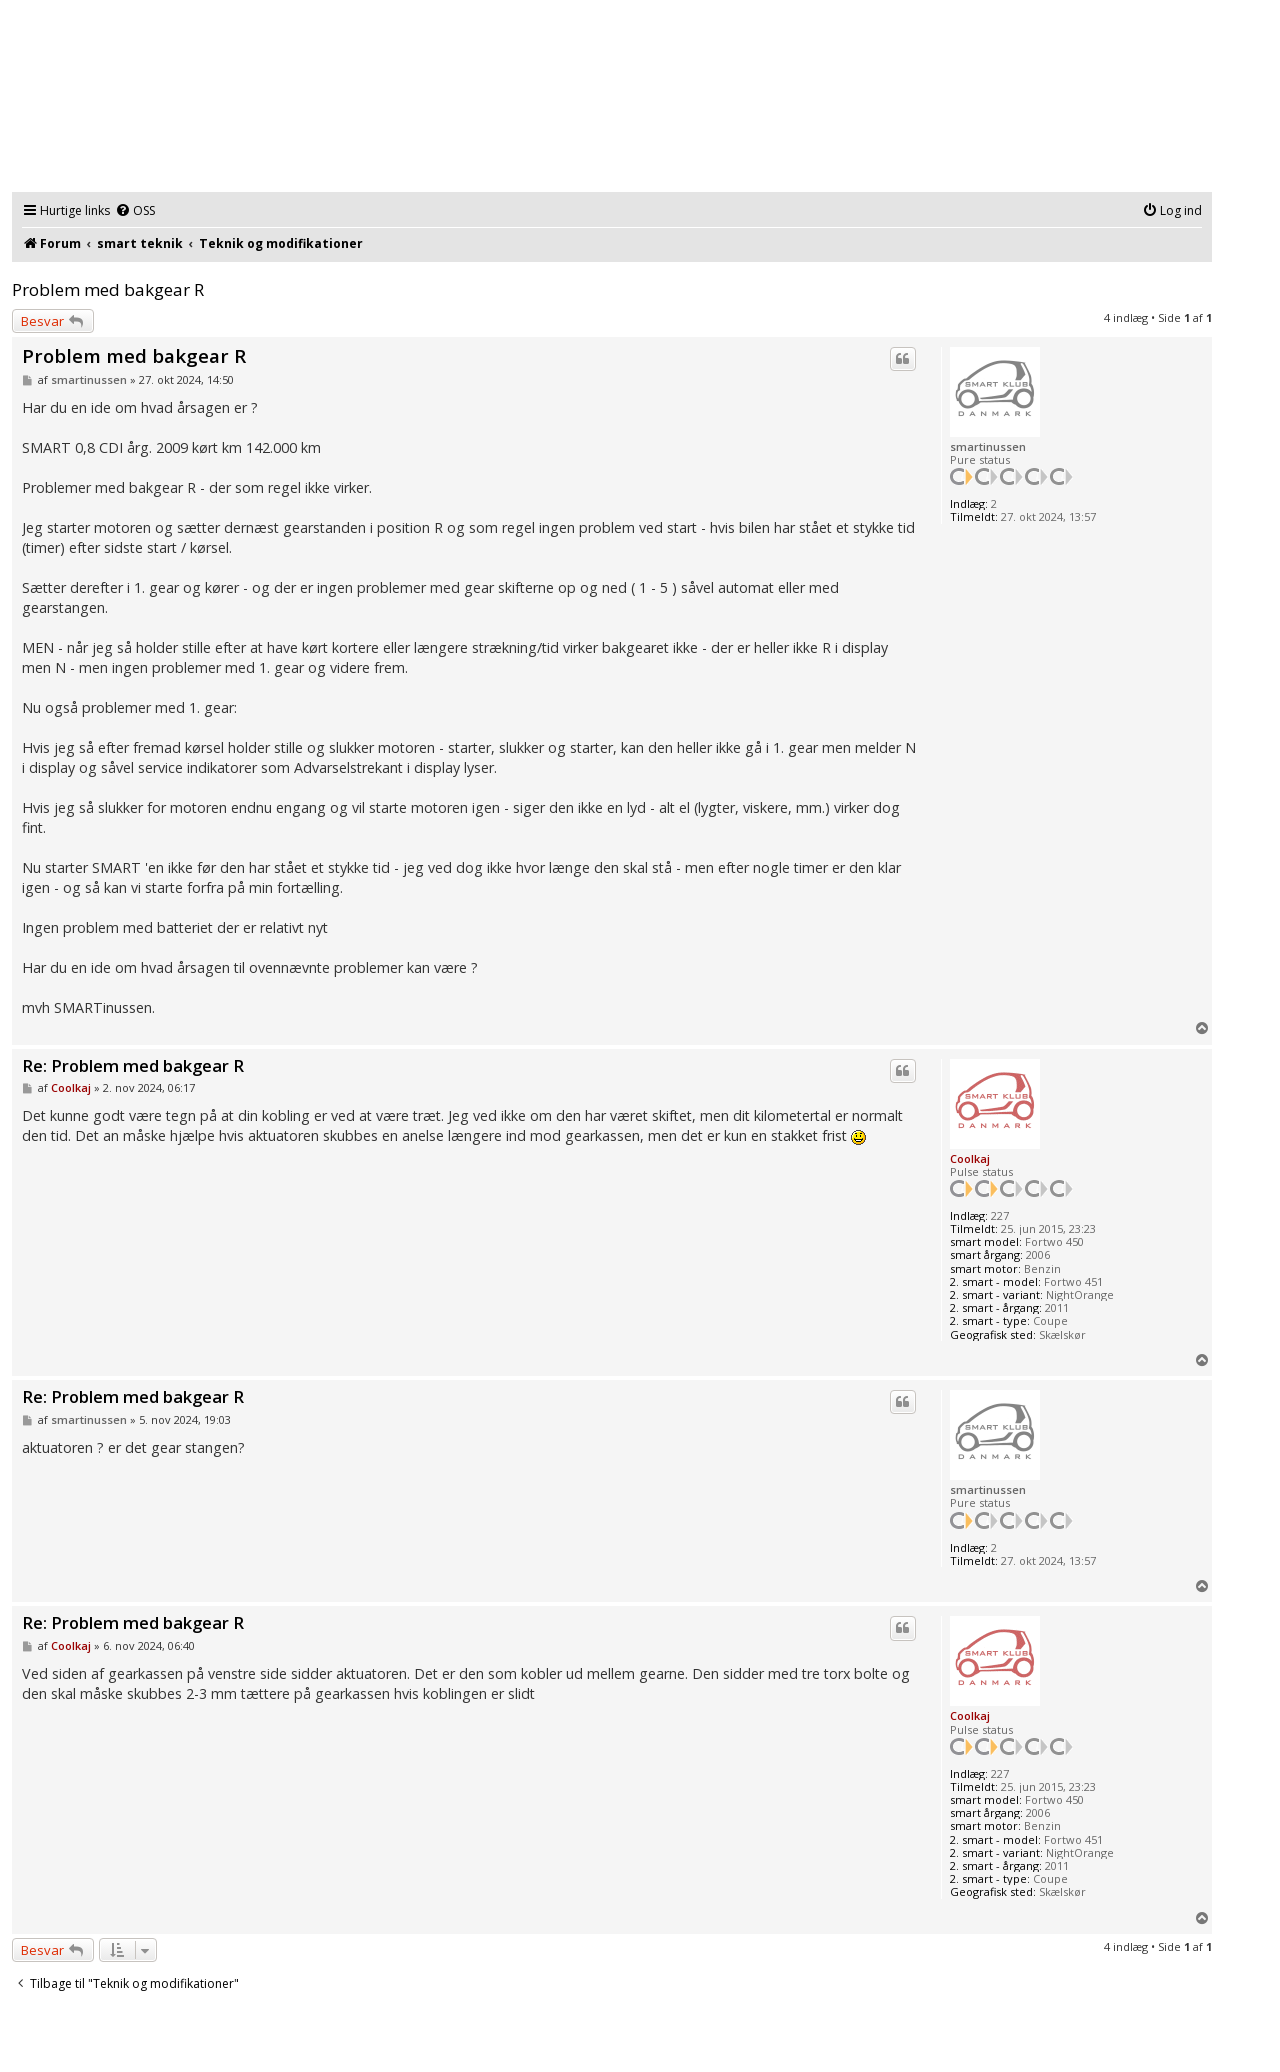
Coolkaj (970, 1158)
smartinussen (988, 446)
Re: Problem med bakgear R (133, 1066)
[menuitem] (135, 211)
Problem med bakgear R (108, 289)
